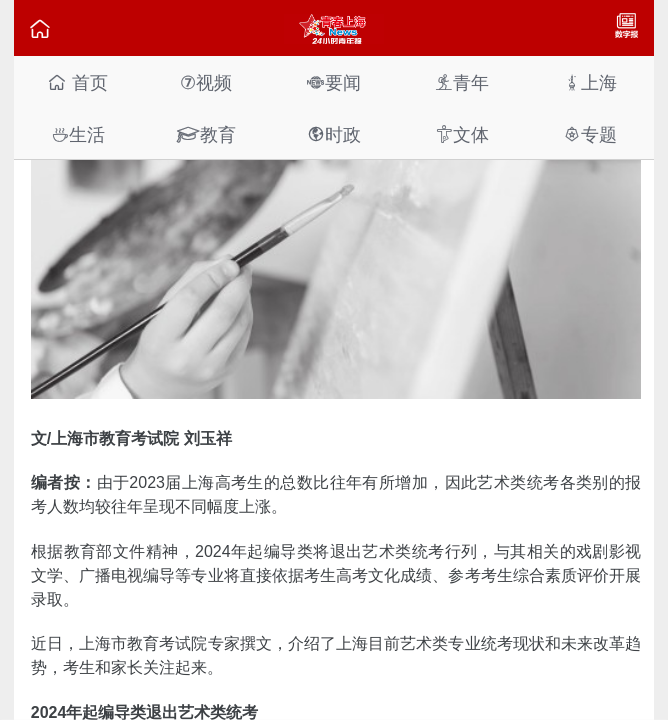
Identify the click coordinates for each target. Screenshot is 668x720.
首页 (77, 82)
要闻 (334, 82)
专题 (590, 134)
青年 (462, 82)
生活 (78, 134)
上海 (590, 82)
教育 (206, 134)
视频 (206, 82)
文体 (462, 134)
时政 (334, 134)
